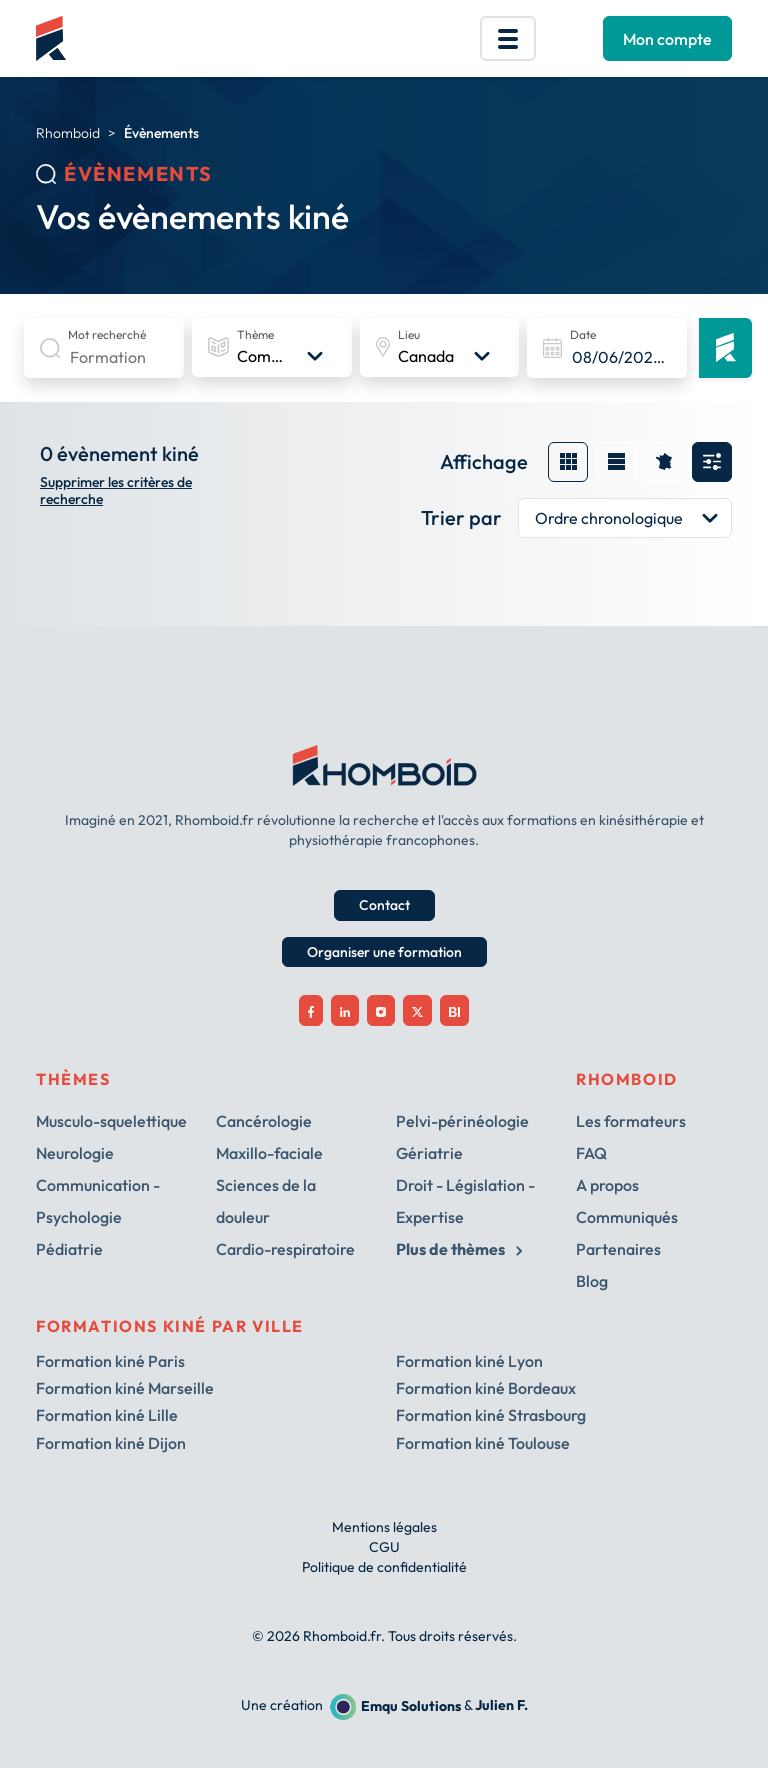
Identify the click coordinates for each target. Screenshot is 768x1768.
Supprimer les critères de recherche (116, 491)
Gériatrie (429, 1153)
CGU (384, 1547)
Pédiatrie (69, 1249)
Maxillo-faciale (269, 1153)
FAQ (591, 1153)
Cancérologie (264, 1121)
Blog (592, 1281)
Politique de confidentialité (384, 1567)
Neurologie (75, 1153)
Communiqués (627, 1217)
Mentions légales (384, 1527)
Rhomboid (68, 133)
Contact (384, 905)
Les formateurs (631, 1121)
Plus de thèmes (459, 1249)
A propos (607, 1185)
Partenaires (618, 1249)
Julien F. (501, 1706)
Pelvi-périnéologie (462, 1121)
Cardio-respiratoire (285, 1249)
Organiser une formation (384, 952)
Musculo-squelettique (111, 1121)
